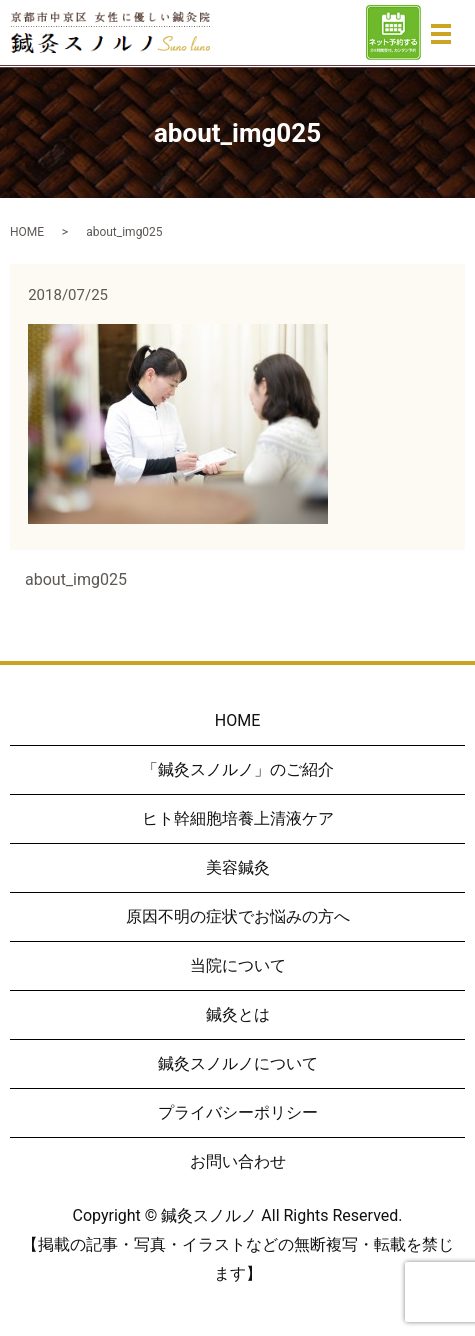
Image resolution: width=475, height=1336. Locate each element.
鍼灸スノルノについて (238, 1063)
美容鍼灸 (238, 867)
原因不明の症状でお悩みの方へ (238, 916)
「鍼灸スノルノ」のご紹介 (238, 769)
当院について (238, 965)
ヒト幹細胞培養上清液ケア (238, 818)
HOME (27, 232)
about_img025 (76, 579)
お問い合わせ (238, 1161)
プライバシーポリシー (238, 1112)
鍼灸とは (238, 1014)
